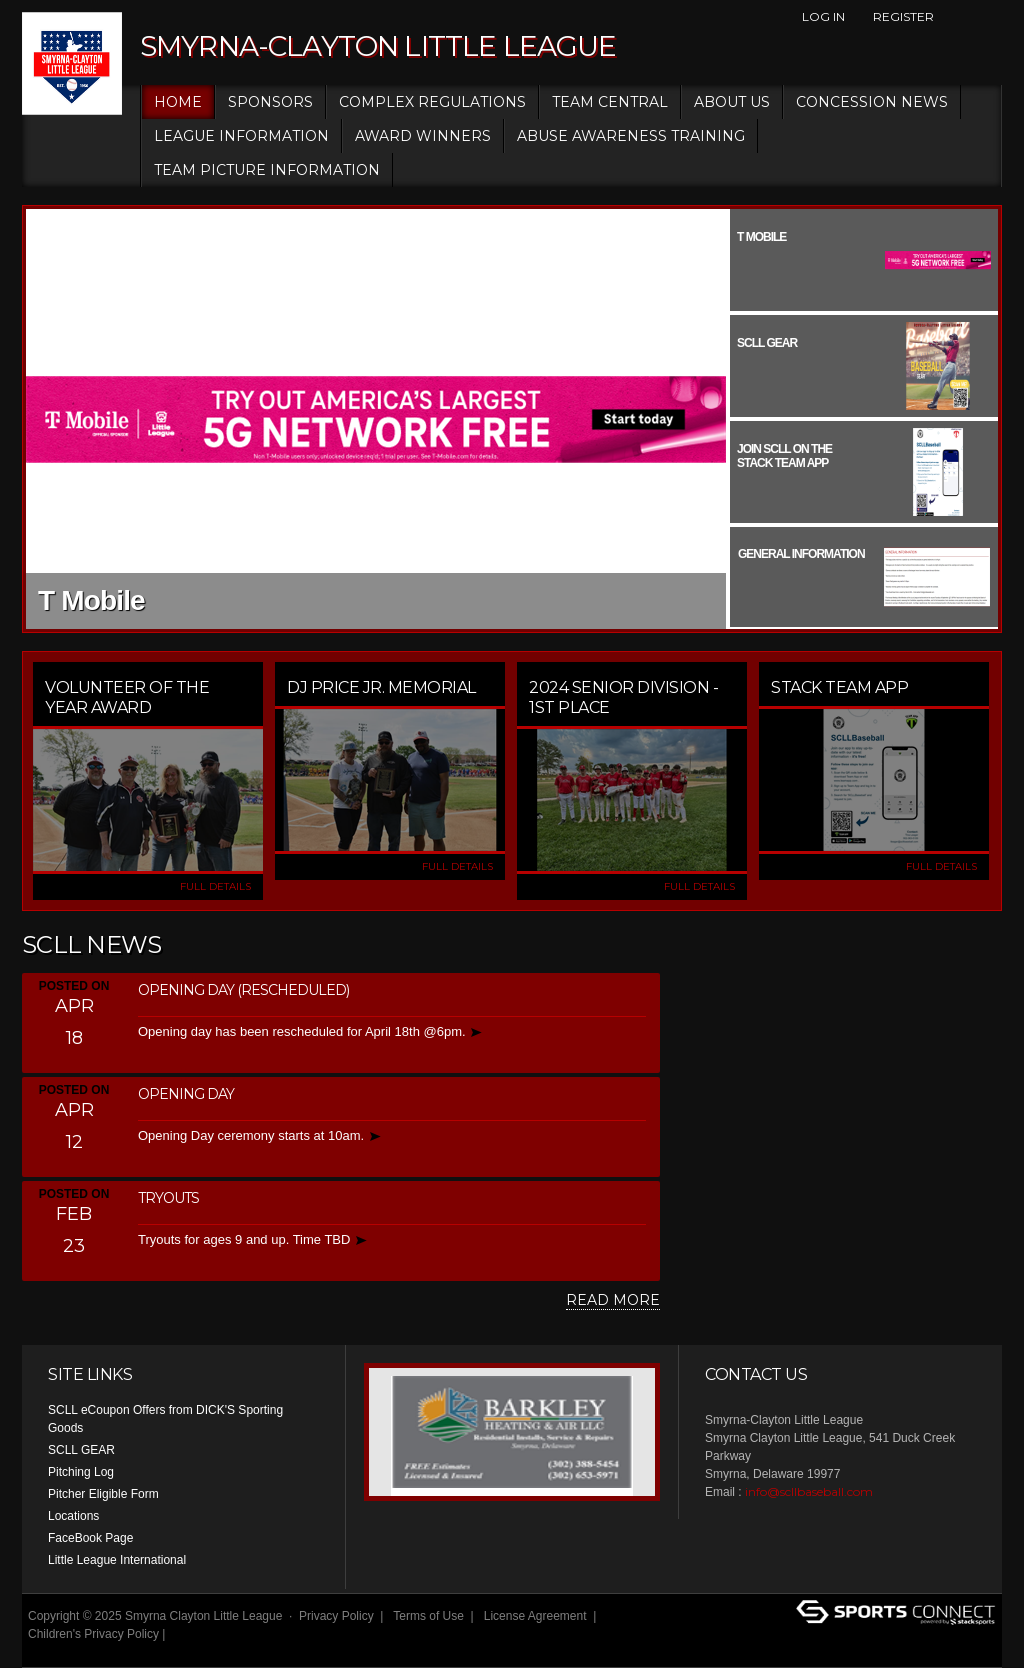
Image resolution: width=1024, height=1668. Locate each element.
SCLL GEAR (81, 1450)
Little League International (117, 1560)
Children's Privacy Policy (93, 1634)
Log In (823, 16)
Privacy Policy (336, 1616)
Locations (73, 1516)
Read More (613, 1300)
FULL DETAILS (215, 886)
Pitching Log (81, 1472)
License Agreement (535, 1616)
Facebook (957, 17)
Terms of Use (428, 1616)
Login (49, 1652)
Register (903, 16)
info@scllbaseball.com (809, 1491)
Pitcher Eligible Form (103, 1494)
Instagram (991, 17)
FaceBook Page (90, 1538)
